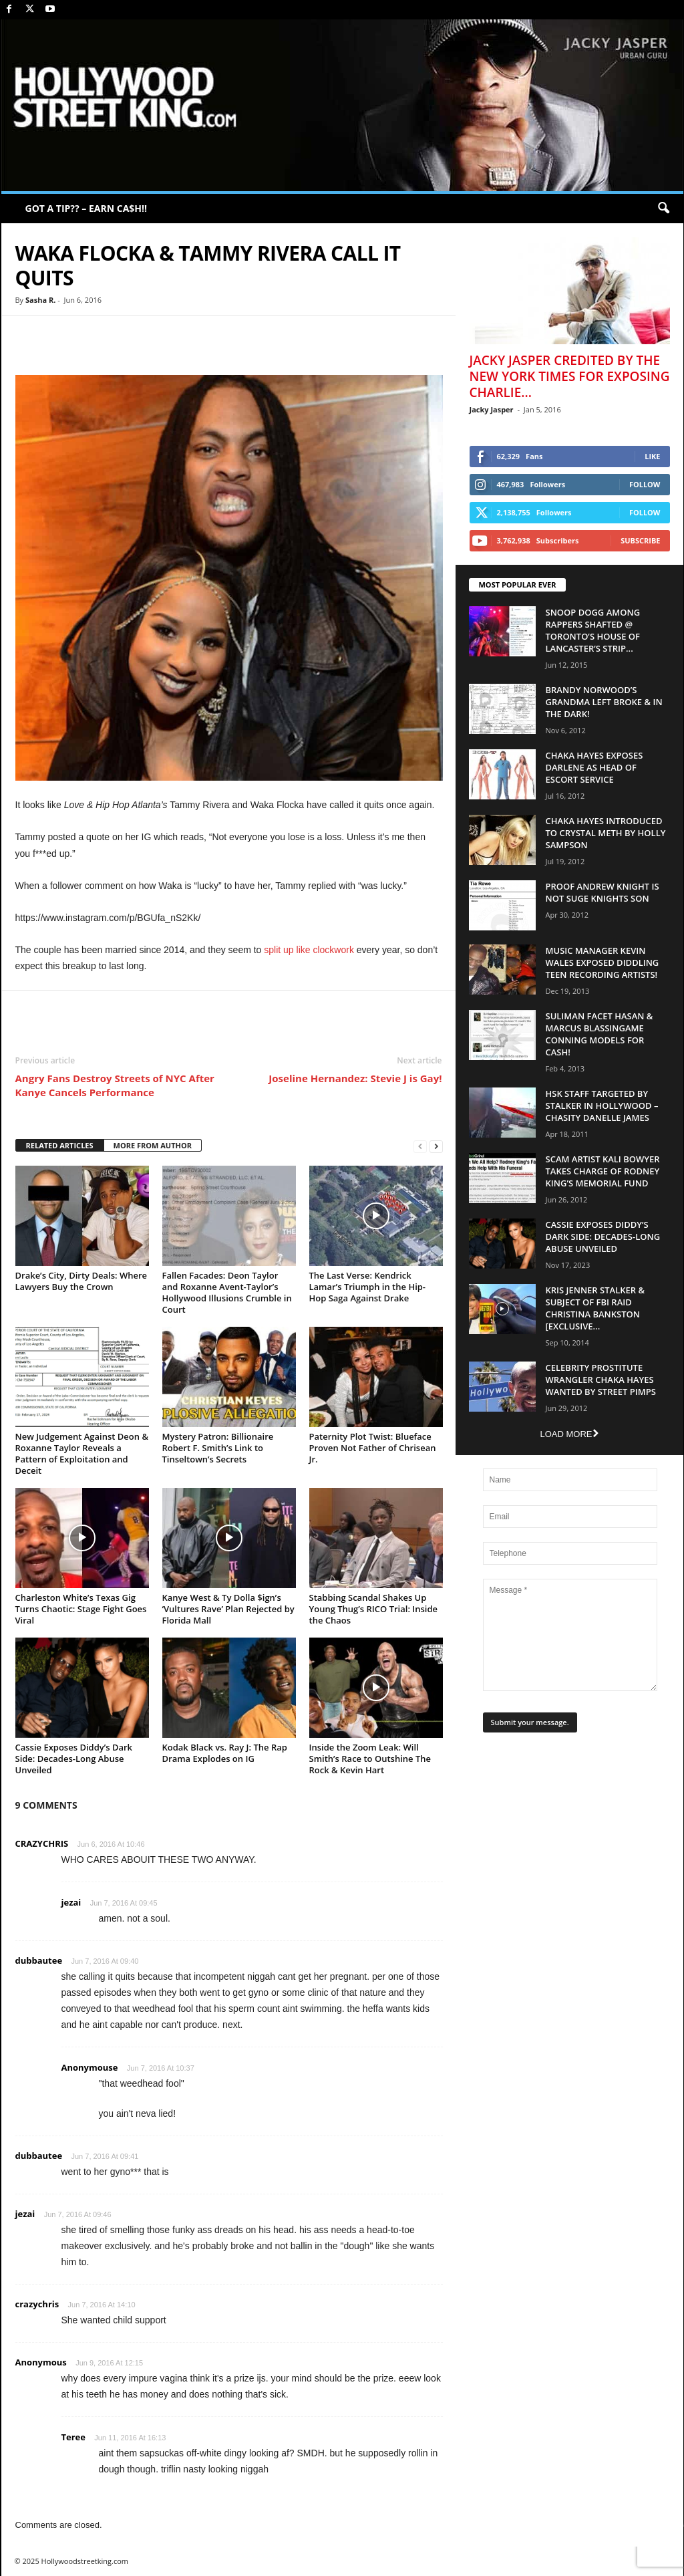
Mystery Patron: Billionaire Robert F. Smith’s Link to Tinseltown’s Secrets (218, 1447)
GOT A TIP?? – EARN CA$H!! (86, 208)
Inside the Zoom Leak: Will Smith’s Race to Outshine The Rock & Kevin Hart (370, 1758)
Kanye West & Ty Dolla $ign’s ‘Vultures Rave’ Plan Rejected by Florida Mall (228, 1608)
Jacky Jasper (492, 409)
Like (652, 456)
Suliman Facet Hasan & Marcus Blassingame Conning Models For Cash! (599, 1034)
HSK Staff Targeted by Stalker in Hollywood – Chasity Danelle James (602, 1105)
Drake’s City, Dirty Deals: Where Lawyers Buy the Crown (81, 1281)
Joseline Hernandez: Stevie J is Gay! (355, 1078)
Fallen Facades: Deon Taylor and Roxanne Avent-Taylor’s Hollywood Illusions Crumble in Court (227, 1292)
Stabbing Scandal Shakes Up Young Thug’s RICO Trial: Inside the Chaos (373, 1608)
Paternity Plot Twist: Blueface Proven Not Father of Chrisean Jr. (372, 1447)
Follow (645, 484)
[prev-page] (420, 1146)
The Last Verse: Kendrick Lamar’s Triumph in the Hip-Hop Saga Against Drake (367, 1286)
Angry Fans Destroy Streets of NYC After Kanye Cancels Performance (114, 1085)
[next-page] (436, 1146)
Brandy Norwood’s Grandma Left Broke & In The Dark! (604, 702)
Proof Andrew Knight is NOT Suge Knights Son (602, 892)
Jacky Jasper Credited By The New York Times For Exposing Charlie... (570, 376)
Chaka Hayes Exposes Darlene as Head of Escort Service (594, 767)
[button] (663, 208)
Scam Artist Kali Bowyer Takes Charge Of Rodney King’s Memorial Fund (603, 1171)
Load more (569, 1434)
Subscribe (640, 540)
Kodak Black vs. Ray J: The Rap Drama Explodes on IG (224, 1753)
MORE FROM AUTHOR (153, 1145)
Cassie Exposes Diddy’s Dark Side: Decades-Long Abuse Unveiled (74, 1758)
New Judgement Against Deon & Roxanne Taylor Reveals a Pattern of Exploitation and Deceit (82, 1453)
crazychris (37, 2304)
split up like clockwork (309, 949)
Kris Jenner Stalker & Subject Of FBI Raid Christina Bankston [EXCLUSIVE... (595, 1308)
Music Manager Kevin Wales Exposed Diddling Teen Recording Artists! (602, 962)
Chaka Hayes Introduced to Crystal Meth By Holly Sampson (606, 833)
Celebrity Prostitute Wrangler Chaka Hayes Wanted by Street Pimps (601, 1380)
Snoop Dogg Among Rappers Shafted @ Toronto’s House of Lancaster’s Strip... (593, 630)
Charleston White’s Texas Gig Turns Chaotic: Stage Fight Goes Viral (81, 1608)
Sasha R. (40, 300)
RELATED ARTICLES (60, 1145)
